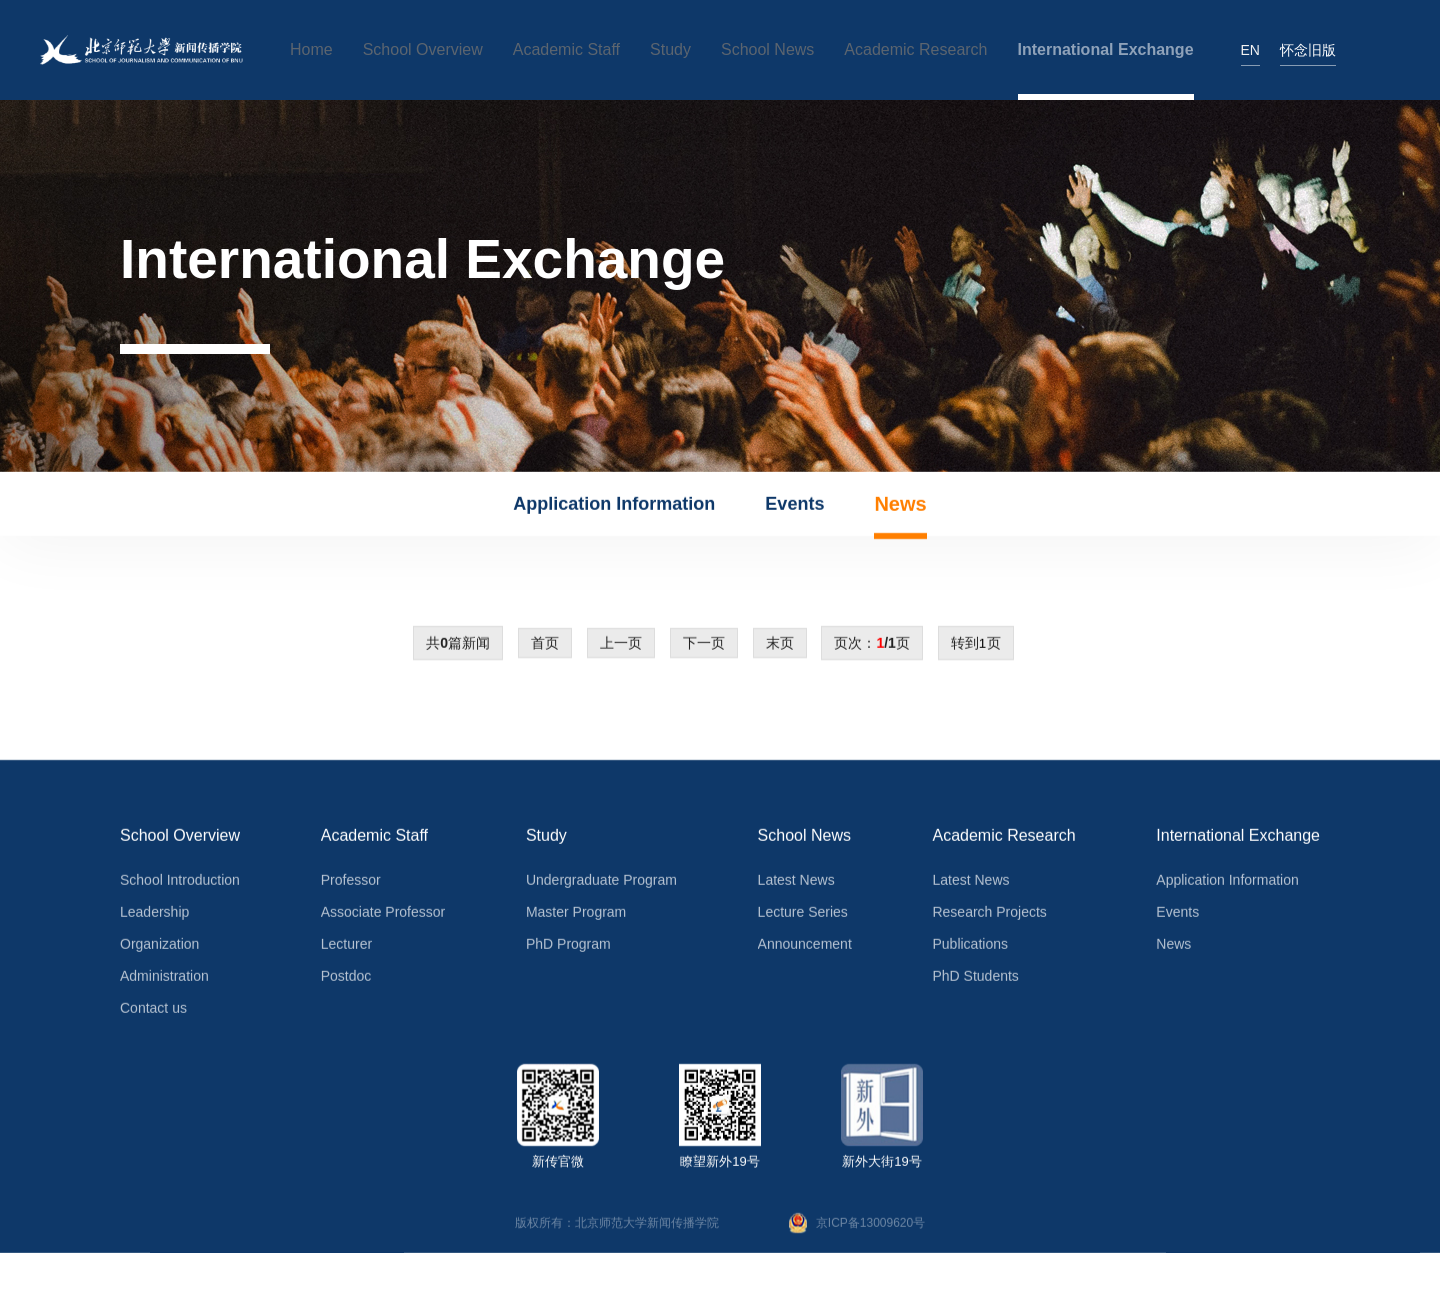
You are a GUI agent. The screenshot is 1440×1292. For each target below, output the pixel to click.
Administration (164, 980)
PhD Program (568, 948)
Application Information (614, 508)
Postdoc (346, 980)
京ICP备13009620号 (857, 1227)
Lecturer (346, 948)
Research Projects (989, 916)
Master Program (576, 916)
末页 (780, 647)
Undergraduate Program (601, 884)
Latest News (796, 884)
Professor (351, 884)
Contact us (153, 1012)
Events (794, 508)
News (900, 508)
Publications (970, 948)
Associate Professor (383, 916)
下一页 (704, 647)
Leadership (154, 916)
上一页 (621, 647)
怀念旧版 (1308, 50)
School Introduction (180, 884)
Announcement (805, 948)
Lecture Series (803, 916)
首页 (545, 647)
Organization (159, 948)
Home (311, 49)
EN (1250, 50)
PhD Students (975, 980)
